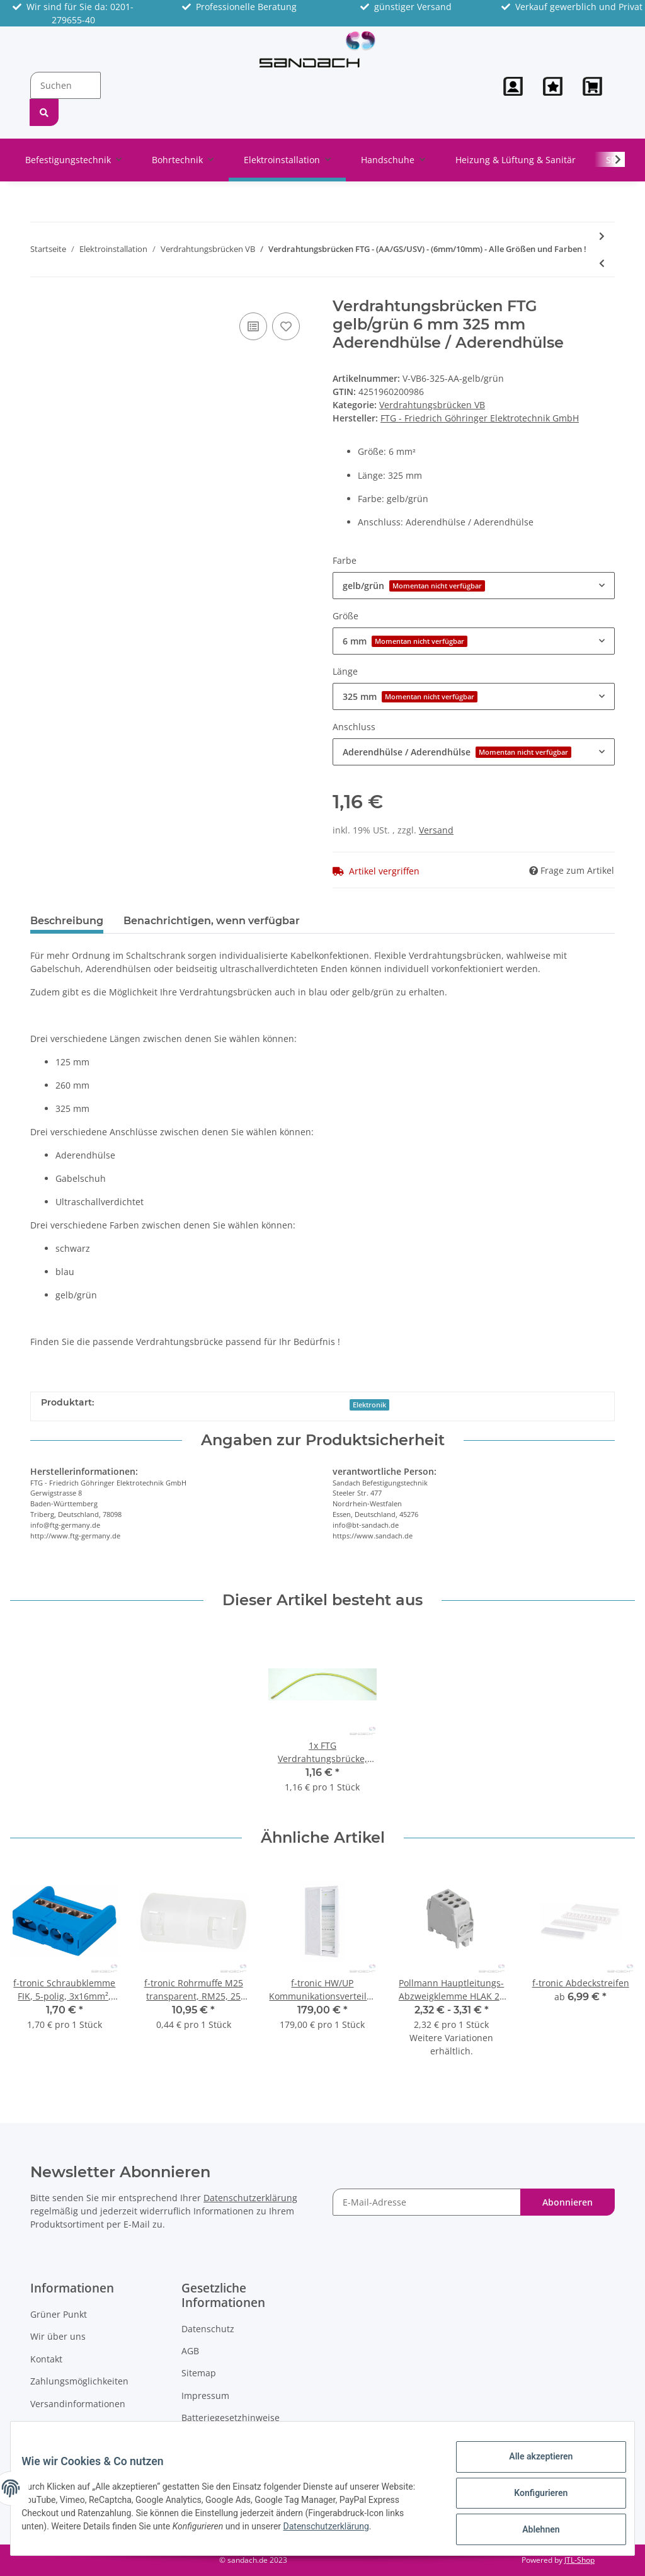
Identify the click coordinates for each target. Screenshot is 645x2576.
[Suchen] (65, 85)
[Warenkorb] (594, 86)
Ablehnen (531, 2531)
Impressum (205, 2395)
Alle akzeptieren (531, 2466)
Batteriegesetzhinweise (230, 2418)
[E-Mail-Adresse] (427, 2202)
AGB (190, 2351)
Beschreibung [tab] (66, 921)
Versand (436, 830)
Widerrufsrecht (213, 2440)
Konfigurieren (531, 2498)
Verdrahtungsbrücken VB (432, 405)
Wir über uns (58, 2336)
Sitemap (198, 2373)
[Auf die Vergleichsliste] (253, 326)
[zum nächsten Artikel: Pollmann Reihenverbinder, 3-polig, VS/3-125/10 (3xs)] (602, 235)
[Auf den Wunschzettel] (286, 326)
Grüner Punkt (58, 2314)
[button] (513, 86)
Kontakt (46, 2359)
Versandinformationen (77, 2404)
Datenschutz (207, 2329)
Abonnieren (567, 2202)
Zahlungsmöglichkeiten (79, 2381)
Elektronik (369, 1404)
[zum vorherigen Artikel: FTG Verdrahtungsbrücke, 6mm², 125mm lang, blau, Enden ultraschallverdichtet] (602, 263)
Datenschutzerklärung (250, 2198)
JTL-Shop (579, 2560)
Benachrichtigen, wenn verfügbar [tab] (211, 921)
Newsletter (53, 2426)
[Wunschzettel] (553, 86)
